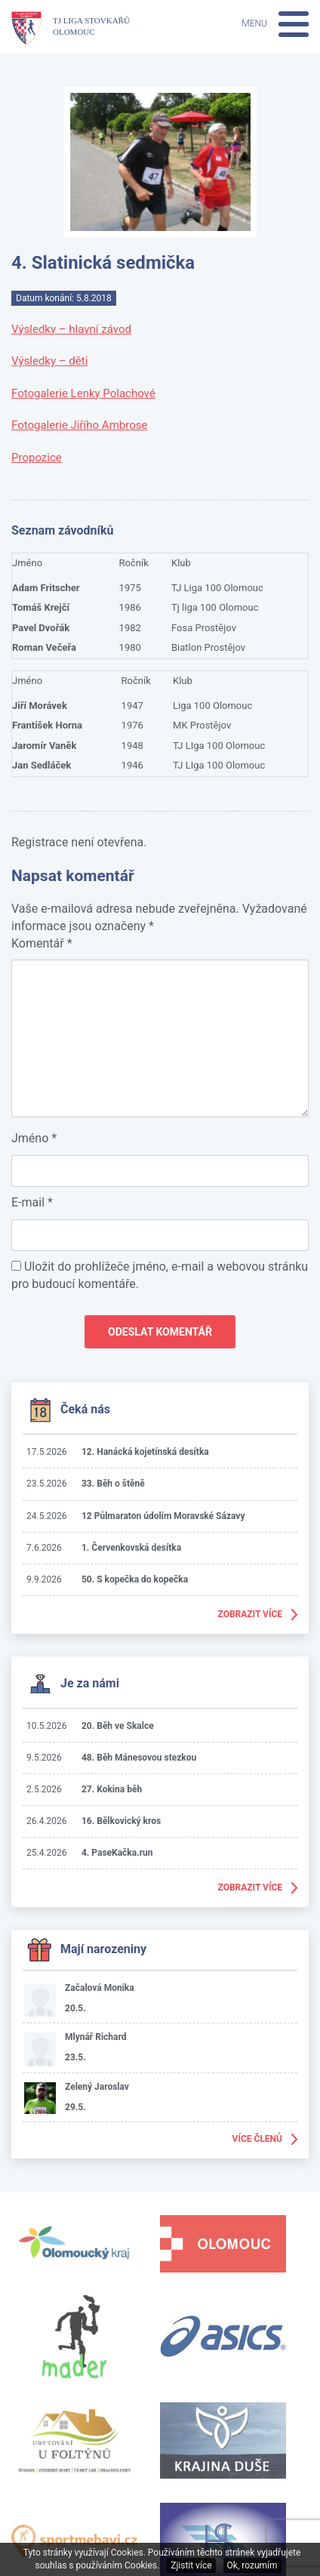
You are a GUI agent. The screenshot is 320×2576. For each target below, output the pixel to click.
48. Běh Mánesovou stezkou (139, 1757)
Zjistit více (191, 2565)
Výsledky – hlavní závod (71, 329)
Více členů (257, 2139)
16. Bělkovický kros (121, 1821)
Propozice (36, 457)
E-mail (32, 1202)
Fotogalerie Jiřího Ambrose (79, 425)
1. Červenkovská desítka (131, 1547)
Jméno (34, 1138)
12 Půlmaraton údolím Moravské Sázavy (163, 1516)
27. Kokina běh (112, 1789)
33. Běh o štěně (113, 1483)
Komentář (41, 943)
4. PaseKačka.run (117, 1852)
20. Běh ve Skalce (118, 1726)
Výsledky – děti (49, 361)
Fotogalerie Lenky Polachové (83, 393)
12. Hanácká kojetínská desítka (145, 1452)
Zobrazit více (250, 1614)
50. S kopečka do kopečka (135, 1579)
